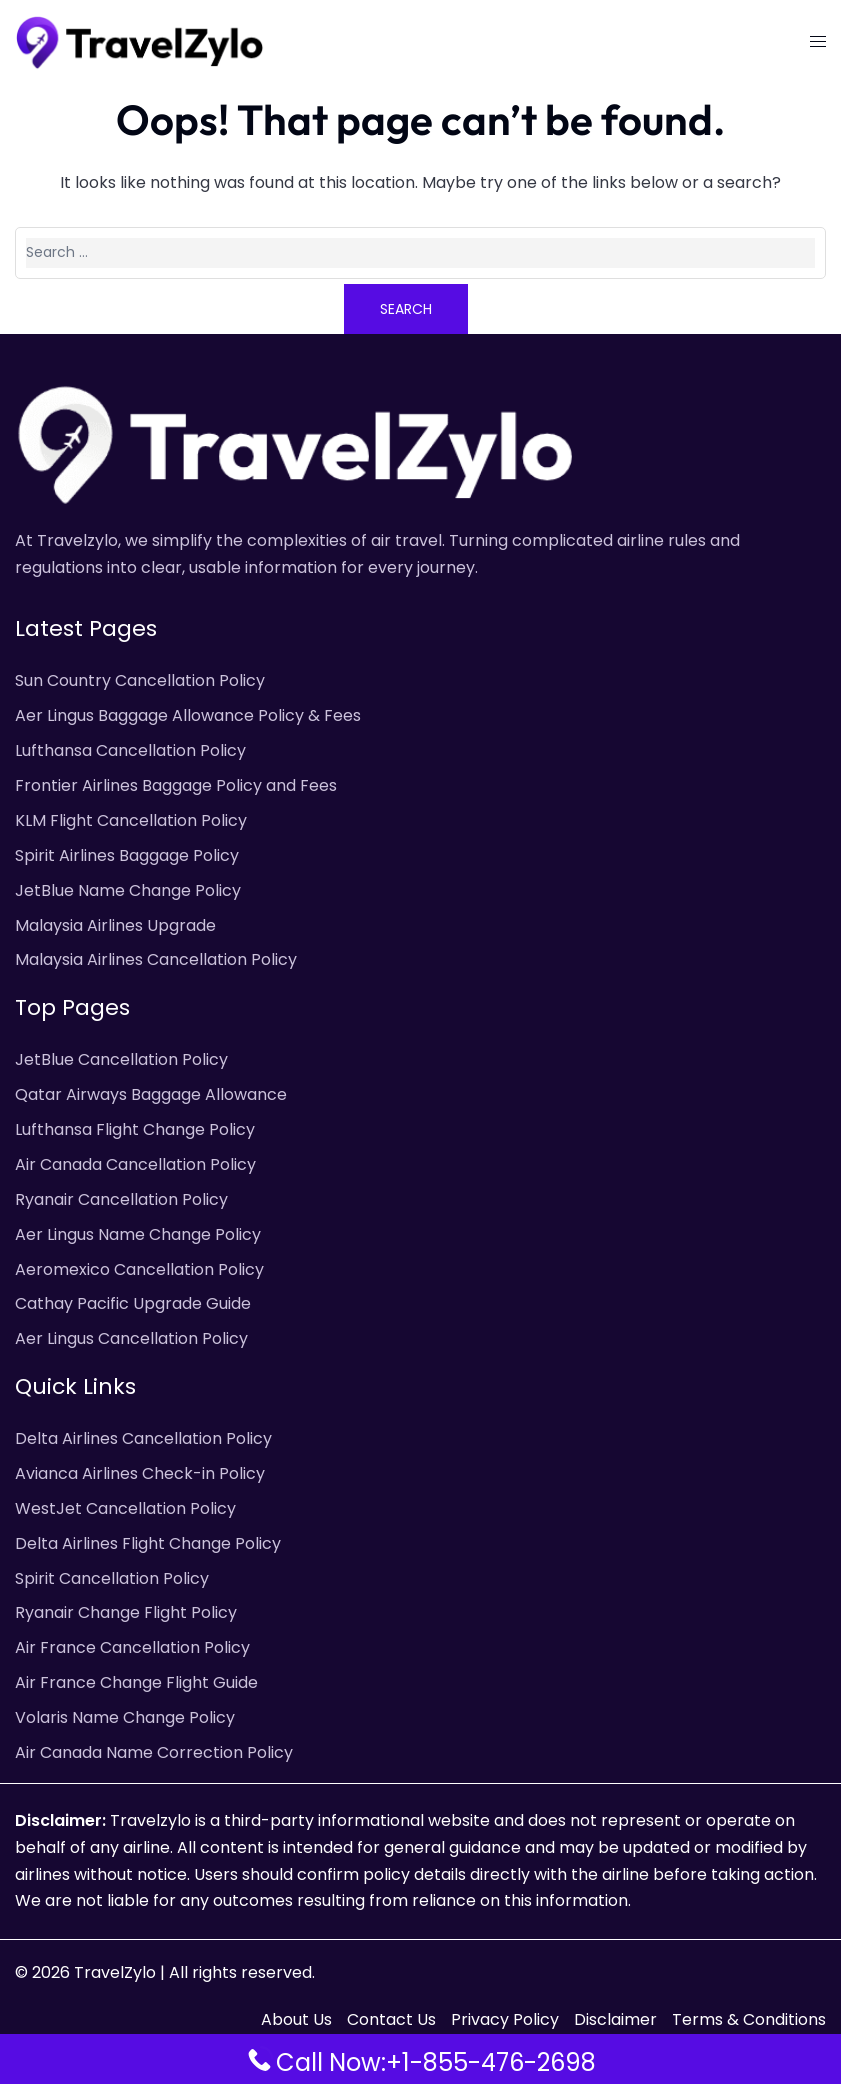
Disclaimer (615, 2019)
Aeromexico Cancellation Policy (139, 1269)
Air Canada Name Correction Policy (154, 1752)
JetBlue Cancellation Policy (121, 1059)
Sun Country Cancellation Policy (140, 680)
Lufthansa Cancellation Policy (130, 750)
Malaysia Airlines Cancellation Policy (156, 959)
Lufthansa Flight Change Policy (135, 1129)
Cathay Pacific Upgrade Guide (133, 1303)
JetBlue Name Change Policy (128, 890)
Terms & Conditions (749, 2019)
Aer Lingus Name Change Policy (138, 1234)
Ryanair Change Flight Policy (126, 1612)
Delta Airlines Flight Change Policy (148, 1543)
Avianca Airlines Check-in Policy (140, 1473)
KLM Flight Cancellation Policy (131, 820)
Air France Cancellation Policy (132, 1647)
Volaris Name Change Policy (125, 1717)
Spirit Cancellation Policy (112, 1578)
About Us (296, 2019)
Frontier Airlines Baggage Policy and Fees (176, 785)
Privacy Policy (505, 2019)
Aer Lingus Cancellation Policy (131, 1338)
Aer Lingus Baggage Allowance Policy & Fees (188, 715)
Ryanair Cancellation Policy (121, 1199)
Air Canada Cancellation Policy (135, 1164)
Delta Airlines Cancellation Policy (143, 1438)
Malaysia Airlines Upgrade (115, 925)
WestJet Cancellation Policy (125, 1508)
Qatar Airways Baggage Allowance (151, 1094)
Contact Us (391, 2019)
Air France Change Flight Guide (136, 1682)
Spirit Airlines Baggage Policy (127, 855)
